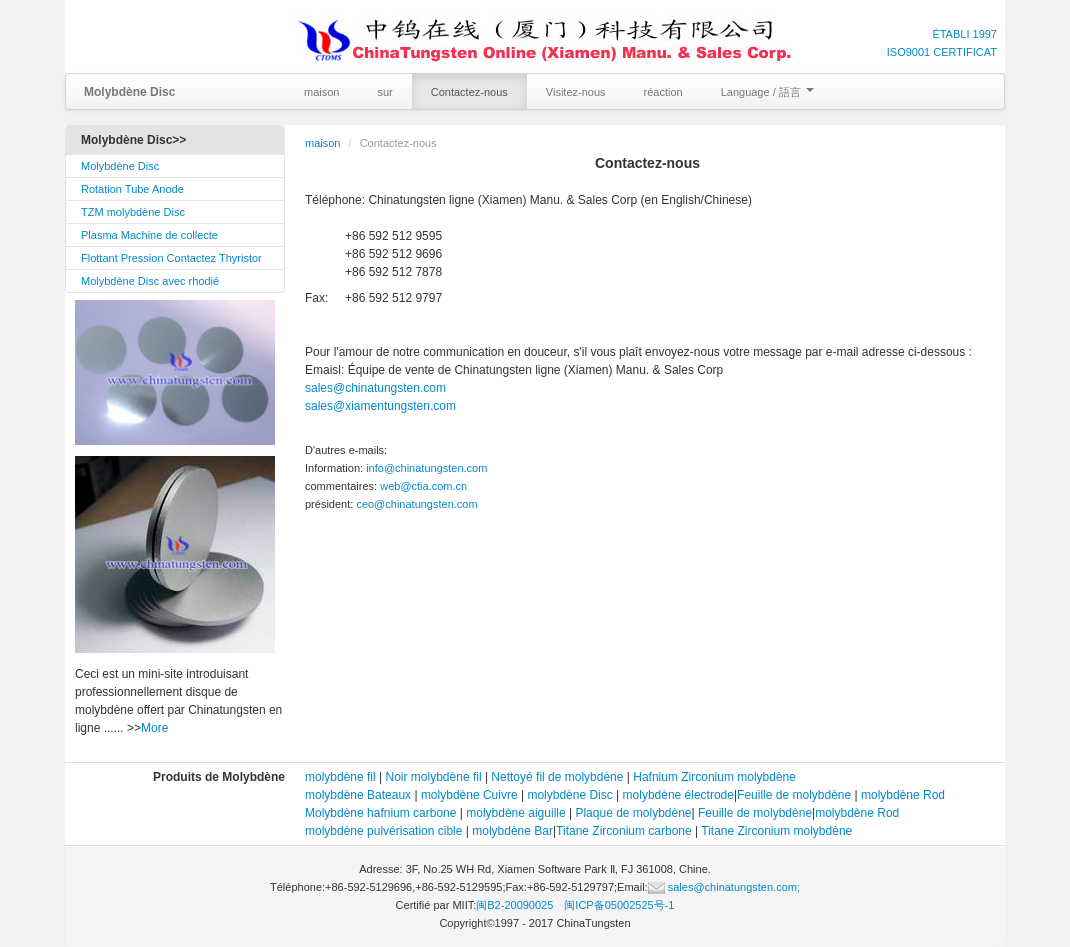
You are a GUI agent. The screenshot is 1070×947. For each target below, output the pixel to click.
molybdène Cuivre (469, 795)
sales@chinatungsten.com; (724, 887)
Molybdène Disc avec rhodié (150, 281)
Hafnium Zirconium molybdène (714, 777)
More (154, 728)
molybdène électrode (678, 795)
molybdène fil (340, 777)
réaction (663, 92)
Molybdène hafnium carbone (380, 813)
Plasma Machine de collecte (149, 235)
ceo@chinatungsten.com (416, 504)
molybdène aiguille (515, 813)
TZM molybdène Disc (133, 212)
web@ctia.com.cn (423, 486)
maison (321, 92)
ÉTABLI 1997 (964, 34)
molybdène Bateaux (358, 795)
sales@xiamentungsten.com (380, 406)
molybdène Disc (569, 795)
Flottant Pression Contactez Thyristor (171, 258)
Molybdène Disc (120, 166)
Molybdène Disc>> (133, 140)
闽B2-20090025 (514, 905)
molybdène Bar (512, 831)
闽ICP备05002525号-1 (619, 905)
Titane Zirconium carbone (624, 831)
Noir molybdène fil (434, 777)
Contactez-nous (469, 92)
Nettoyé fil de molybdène (557, 777)
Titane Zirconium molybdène (776, 831)
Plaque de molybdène (633, 813)
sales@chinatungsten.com (375, 388)
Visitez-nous (576, 92)
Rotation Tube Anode (132, 189)
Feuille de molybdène (794, 795)
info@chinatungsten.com (426, 468)
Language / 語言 (767, 92)
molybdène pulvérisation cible (383, 831)
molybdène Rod (903, 795)
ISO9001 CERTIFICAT (942, 52)
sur (384, 92)
